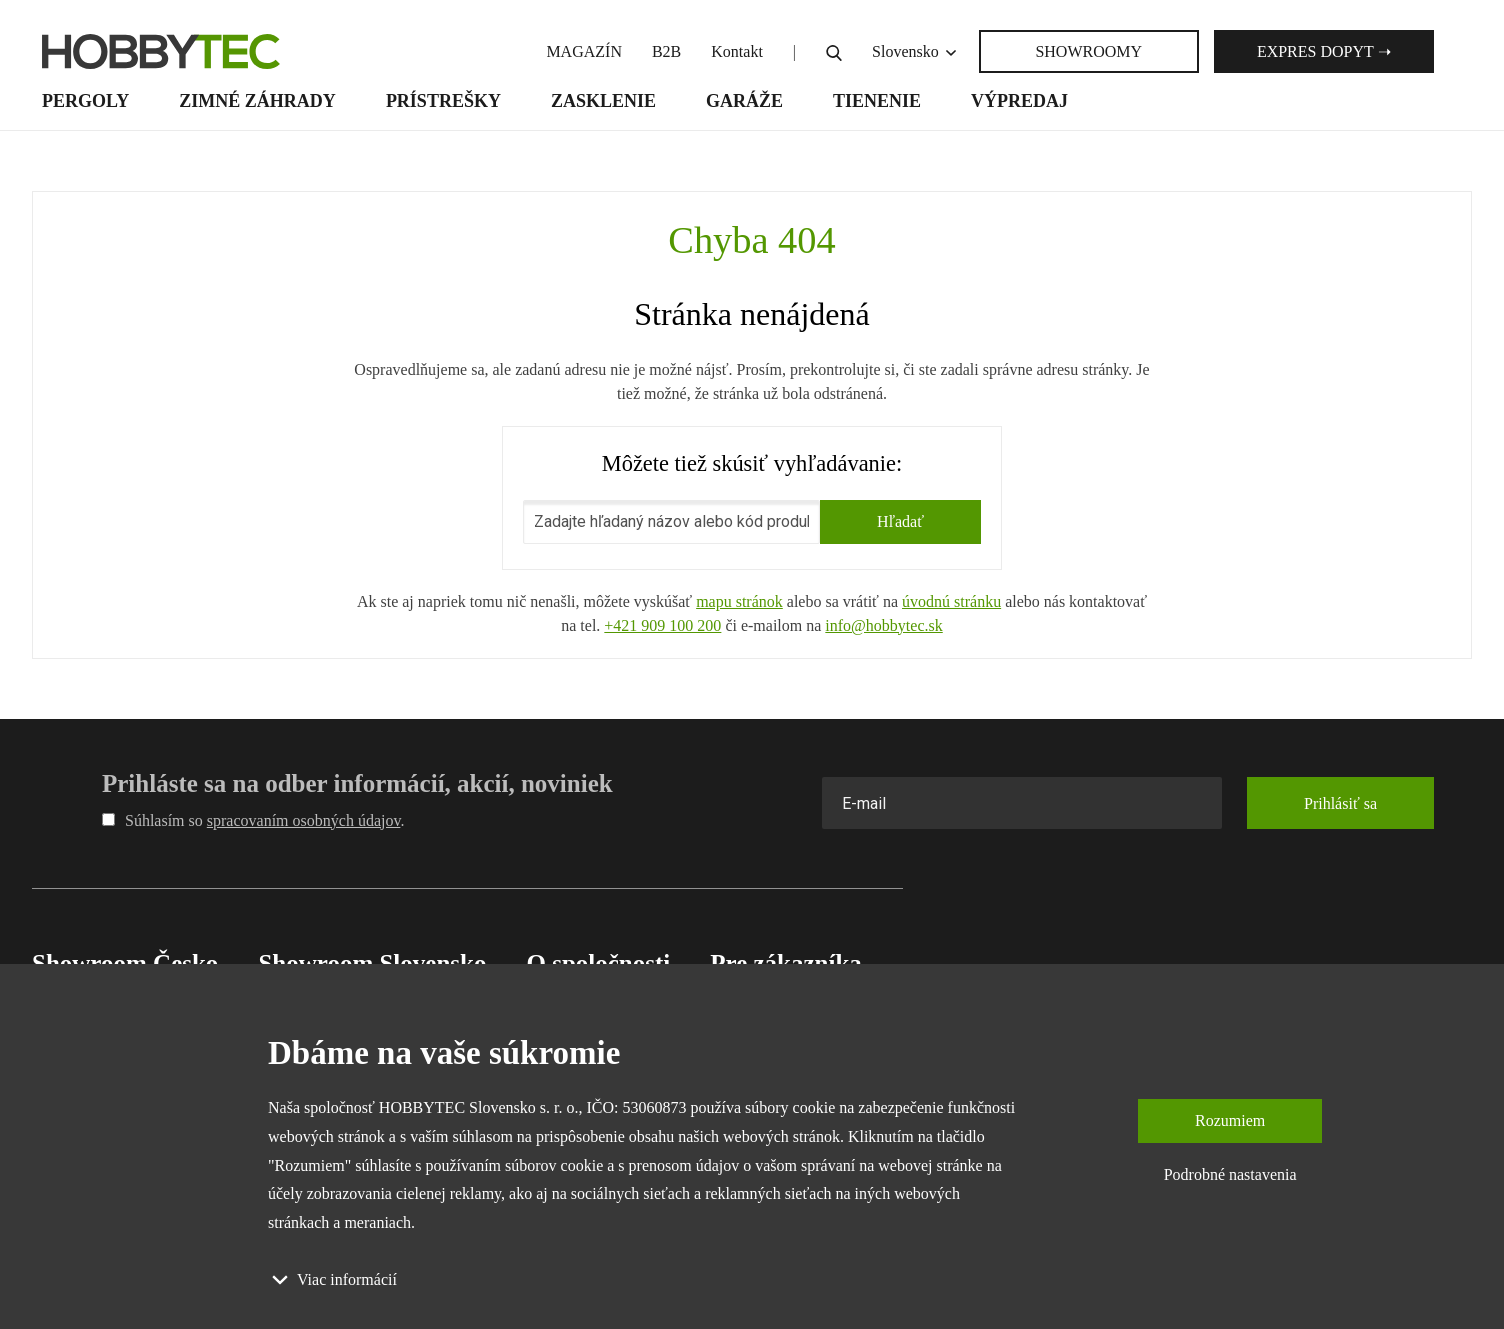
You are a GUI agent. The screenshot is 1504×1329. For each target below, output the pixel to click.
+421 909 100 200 (662, 625)
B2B (666, 51)
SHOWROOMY (1088, 51)
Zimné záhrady (257, 101)
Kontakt (737, 51)
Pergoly (85, 101)
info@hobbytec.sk (883, 625)
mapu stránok (739, 601)
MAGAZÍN (584, 51)
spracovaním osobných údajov (304, 820)
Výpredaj (1019, 101)
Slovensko (915, 51)
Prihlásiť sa (1340, 803)
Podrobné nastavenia (1230, 1174)
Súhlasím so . (253, 820)
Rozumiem (1230, 1120)
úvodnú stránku (951, 601)
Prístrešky (443, 101)
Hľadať (900, 521)
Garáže (744, 101)
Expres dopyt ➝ (1324, 51)
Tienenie (877, 101)
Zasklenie (603, 101)
